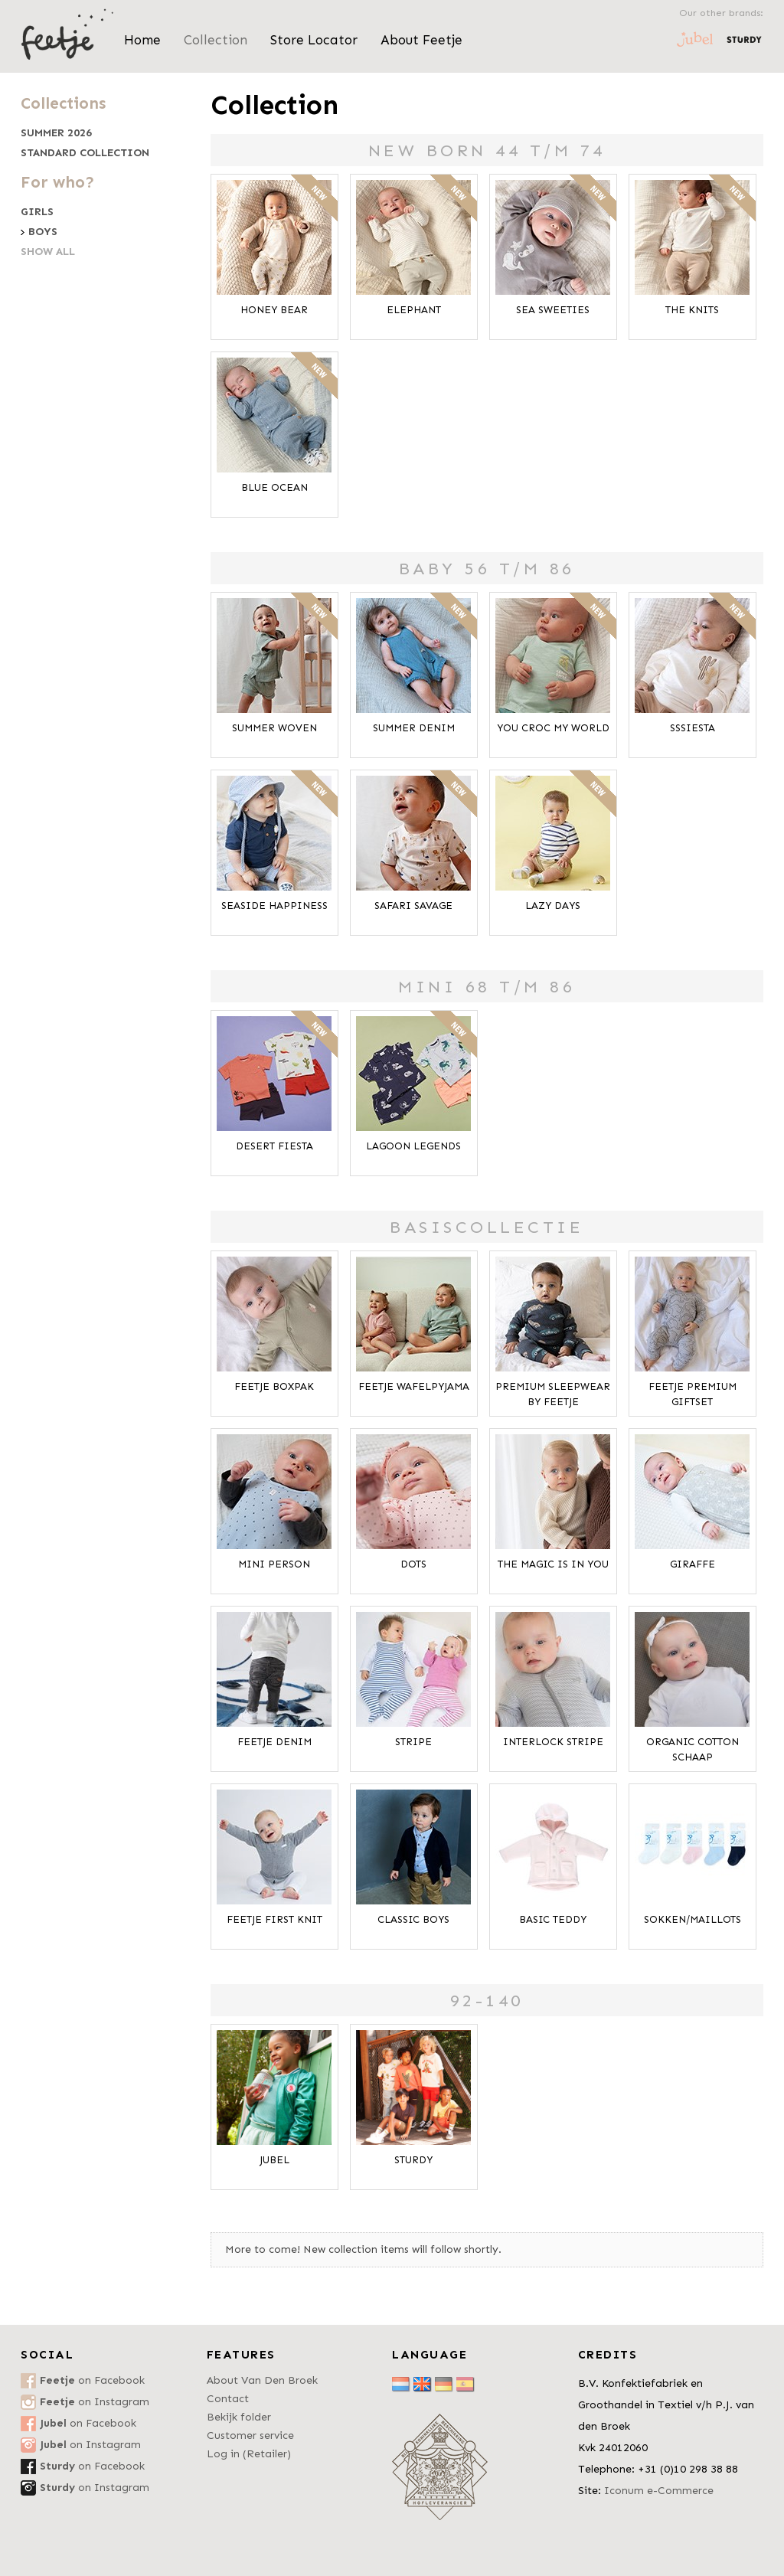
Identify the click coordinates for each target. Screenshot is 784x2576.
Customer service (250, 2435)
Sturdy (413, 2160)
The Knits (692, 309)
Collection (215, 39)
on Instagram (94, 2401)
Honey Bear (274, 309)
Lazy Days (552, 905)
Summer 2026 (56, 133)
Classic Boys (413, 1919)
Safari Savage (413, 905)
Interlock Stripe (553, 1741)
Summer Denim (414, 728)
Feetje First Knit (274, 1919)
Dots (413, 1564)
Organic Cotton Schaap (692, 1749)
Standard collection (85, 153)
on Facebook (92, 2380)
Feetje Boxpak (274, 1386)
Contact (228, 2398)
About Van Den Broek (262, 2380)
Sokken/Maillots (692, 1919)
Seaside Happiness (274, 905)
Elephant (414, 309)
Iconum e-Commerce (659, 2490)
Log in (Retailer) (249, 2453)
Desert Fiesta (274, 1146)
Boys (42, 232)
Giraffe (692, 1564)
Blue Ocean (274, 487)
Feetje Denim (274, 1741)
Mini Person (274, 1564)
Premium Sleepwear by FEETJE (552, 1394)
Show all (48, 252)
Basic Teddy (552, 1919)
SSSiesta (692, 728)
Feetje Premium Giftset (692, 1394)
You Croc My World (553, 728)
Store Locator (314, 39)
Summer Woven (274, 728)
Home (142, 39)
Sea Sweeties (553, 309)
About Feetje (421, 39)
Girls (37, 212)
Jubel (274, 2160)
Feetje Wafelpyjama (413, 1386)
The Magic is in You (553, 1564)
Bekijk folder (239, 2417)
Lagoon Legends (413, 1146)
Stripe (413, 1741)
